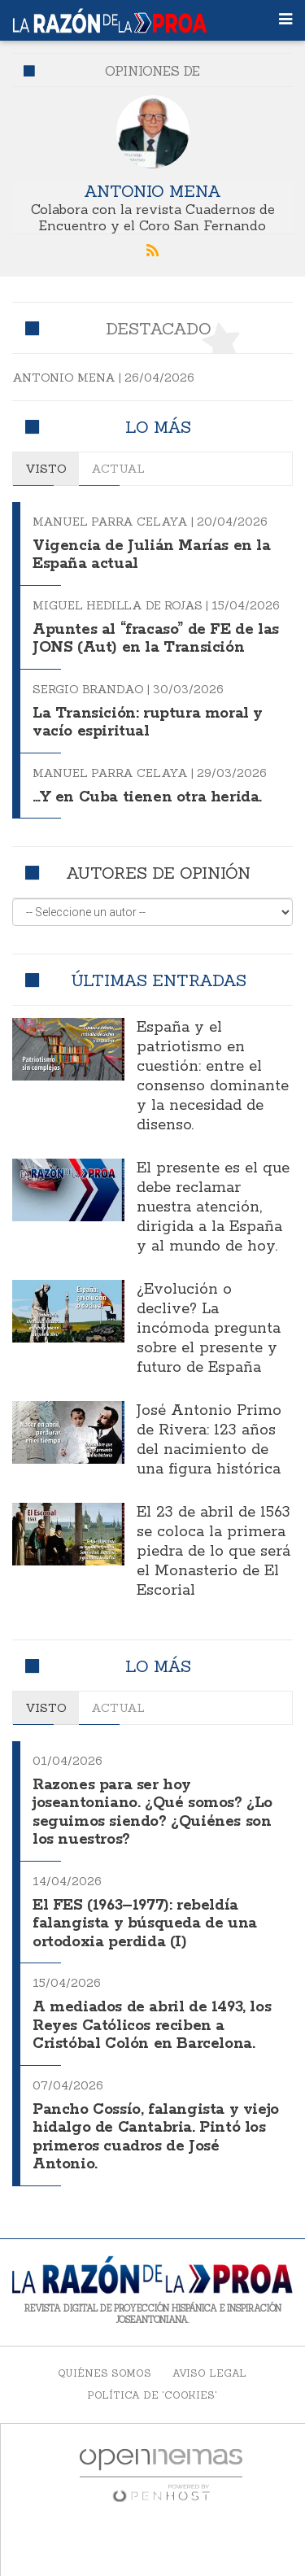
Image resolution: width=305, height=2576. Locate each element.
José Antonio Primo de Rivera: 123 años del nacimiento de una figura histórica (209, 1440)
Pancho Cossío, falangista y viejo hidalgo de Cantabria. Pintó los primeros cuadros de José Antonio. (156, 2137)
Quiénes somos (104, 2373)
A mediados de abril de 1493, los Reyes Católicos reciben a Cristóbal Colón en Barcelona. (152, 2025)
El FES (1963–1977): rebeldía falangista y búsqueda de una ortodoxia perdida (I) (145, 1924)
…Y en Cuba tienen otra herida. (147, 797)
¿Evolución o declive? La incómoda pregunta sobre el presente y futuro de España (209, 1329)
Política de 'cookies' (152, 2395)
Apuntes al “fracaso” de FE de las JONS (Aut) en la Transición (156, 639)
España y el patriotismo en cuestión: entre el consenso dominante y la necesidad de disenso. (213, 1076)
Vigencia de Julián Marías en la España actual (152, 555)
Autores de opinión (158, 872)
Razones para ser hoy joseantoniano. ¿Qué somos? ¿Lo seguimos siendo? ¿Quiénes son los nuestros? (152, 1812)
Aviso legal (209, 2373)
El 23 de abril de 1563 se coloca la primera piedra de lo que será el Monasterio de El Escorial (213, 1551)
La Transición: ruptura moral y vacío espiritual (148, 723)
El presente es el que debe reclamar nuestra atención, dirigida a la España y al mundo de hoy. (213, 1207)
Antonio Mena (152, 191)
